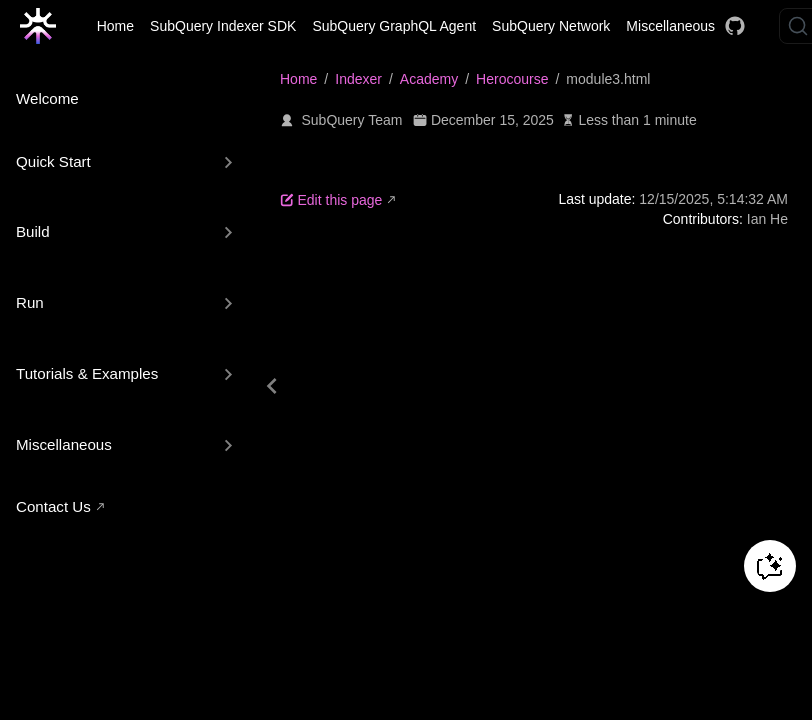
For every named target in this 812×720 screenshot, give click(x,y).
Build (33, 231)
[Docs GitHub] (735, 26)
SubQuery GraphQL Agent (394, 26)
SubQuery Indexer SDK (223, 26)
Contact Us (53, 506)
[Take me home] (44, 26)
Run (30, 302)
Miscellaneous (670, 26)
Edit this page (331, 200)
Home (115, 26)
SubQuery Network (551, 26)
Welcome (47, 98)
